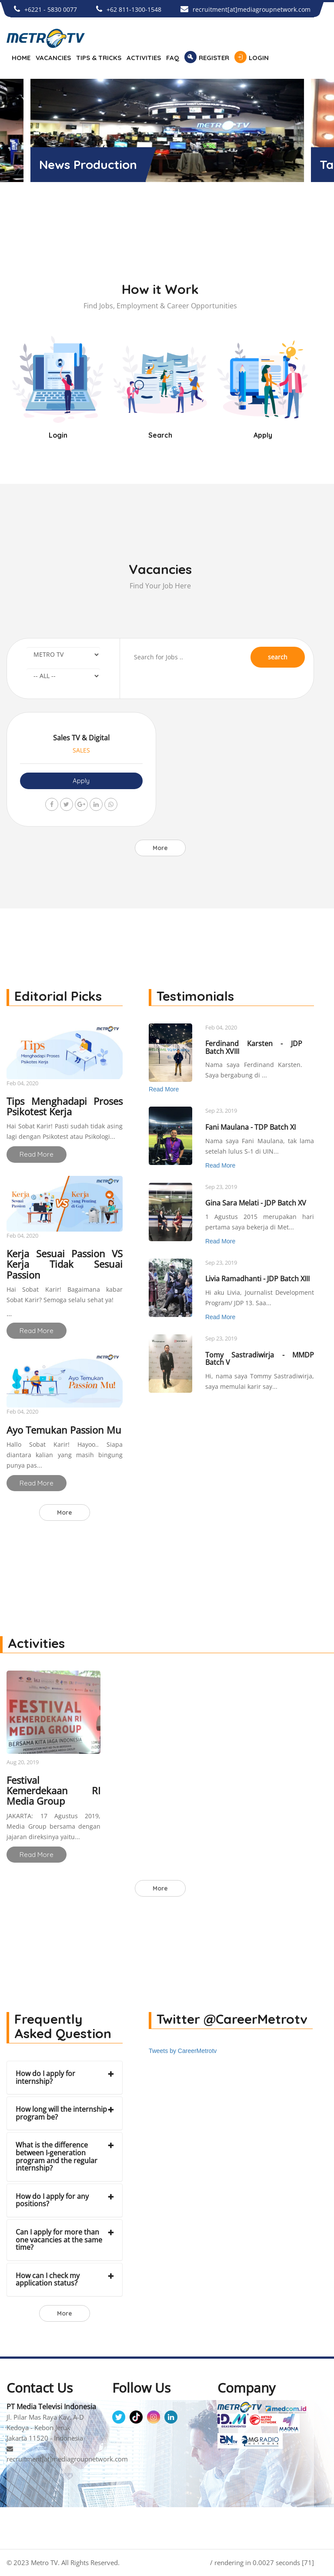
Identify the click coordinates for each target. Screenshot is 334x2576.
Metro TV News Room (102, 164)
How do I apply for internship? (45, 2077)
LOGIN (259, 58)
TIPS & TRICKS (98, 58)
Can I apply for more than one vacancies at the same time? (59, 2239)
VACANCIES (53, 58)
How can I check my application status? (48, 2279)
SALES (81, 750)
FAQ (172, 58)
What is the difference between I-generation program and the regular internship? (56, 2156)
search (277, 657)
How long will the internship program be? (61, 2113)
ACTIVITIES (144, 58)
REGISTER (214, 58)
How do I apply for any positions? (52, 2200)
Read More (36, 1154)
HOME (21, 58)
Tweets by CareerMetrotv (183, 2050)
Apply (81, 781)
